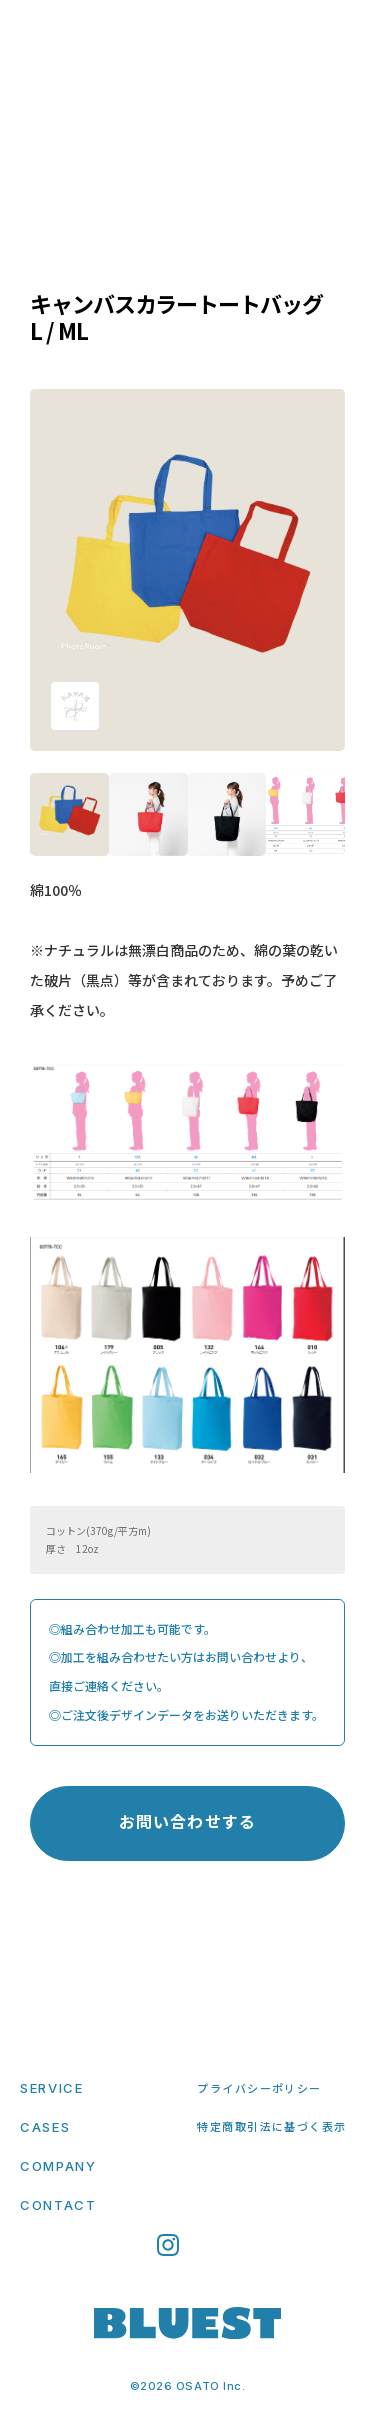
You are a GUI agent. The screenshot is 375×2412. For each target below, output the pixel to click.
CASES (45, 2127)
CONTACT (58, 2205)
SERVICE (52, 2088)
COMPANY (58, 2166)
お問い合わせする (187, 1821)
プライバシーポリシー (259, 2088)
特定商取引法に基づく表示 (271, 2126)
